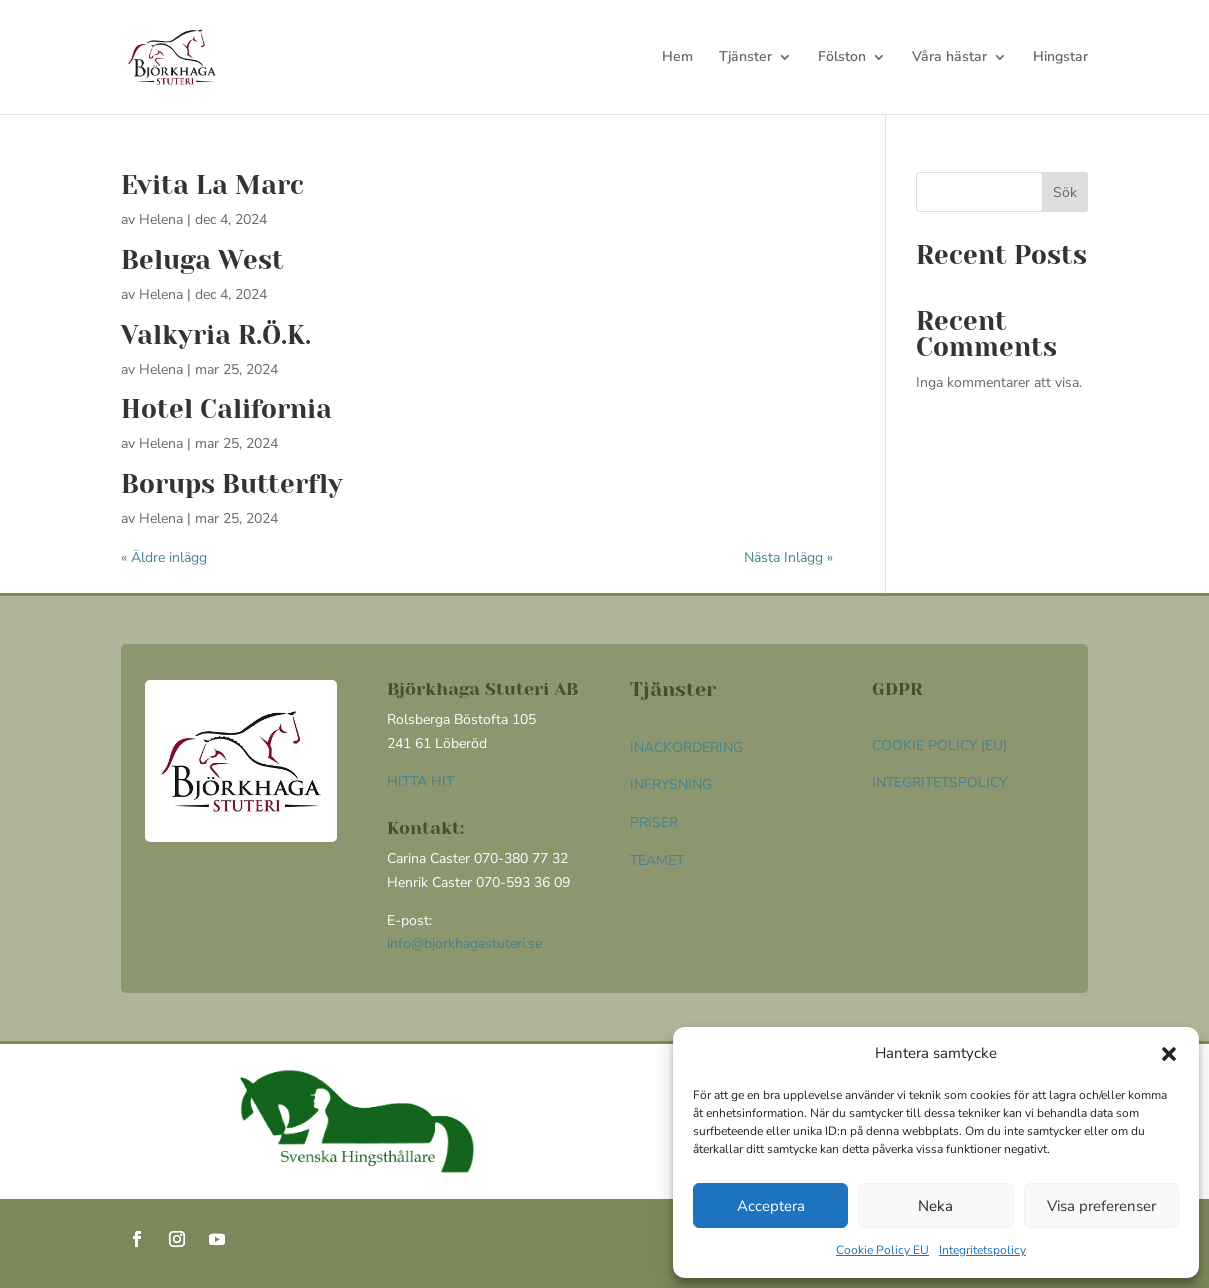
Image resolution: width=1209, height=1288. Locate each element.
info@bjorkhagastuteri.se (464, 943)
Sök (1065, 192)
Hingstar (1060, 58)
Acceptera (771, 1206)
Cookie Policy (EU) (939, 745)
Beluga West (202, 260)
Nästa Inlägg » (788, 557)
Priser (654, 822)
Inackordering (686, 747)
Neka (935, 1206)
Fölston (842, 58)
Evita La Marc (212, 185)
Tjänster (745, 58)
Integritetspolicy (982, 1250)
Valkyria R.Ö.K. (216, 335)
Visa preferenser (1101, 1206)
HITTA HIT (420, 781)
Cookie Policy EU (882, 1250)
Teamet (657, 860)
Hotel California (226, 409)
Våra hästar (949, 58)
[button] (1169, 1054)
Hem (677, 58)
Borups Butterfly (232, 484)
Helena (161, 219)
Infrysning (671, 784)
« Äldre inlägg (164, 557)
